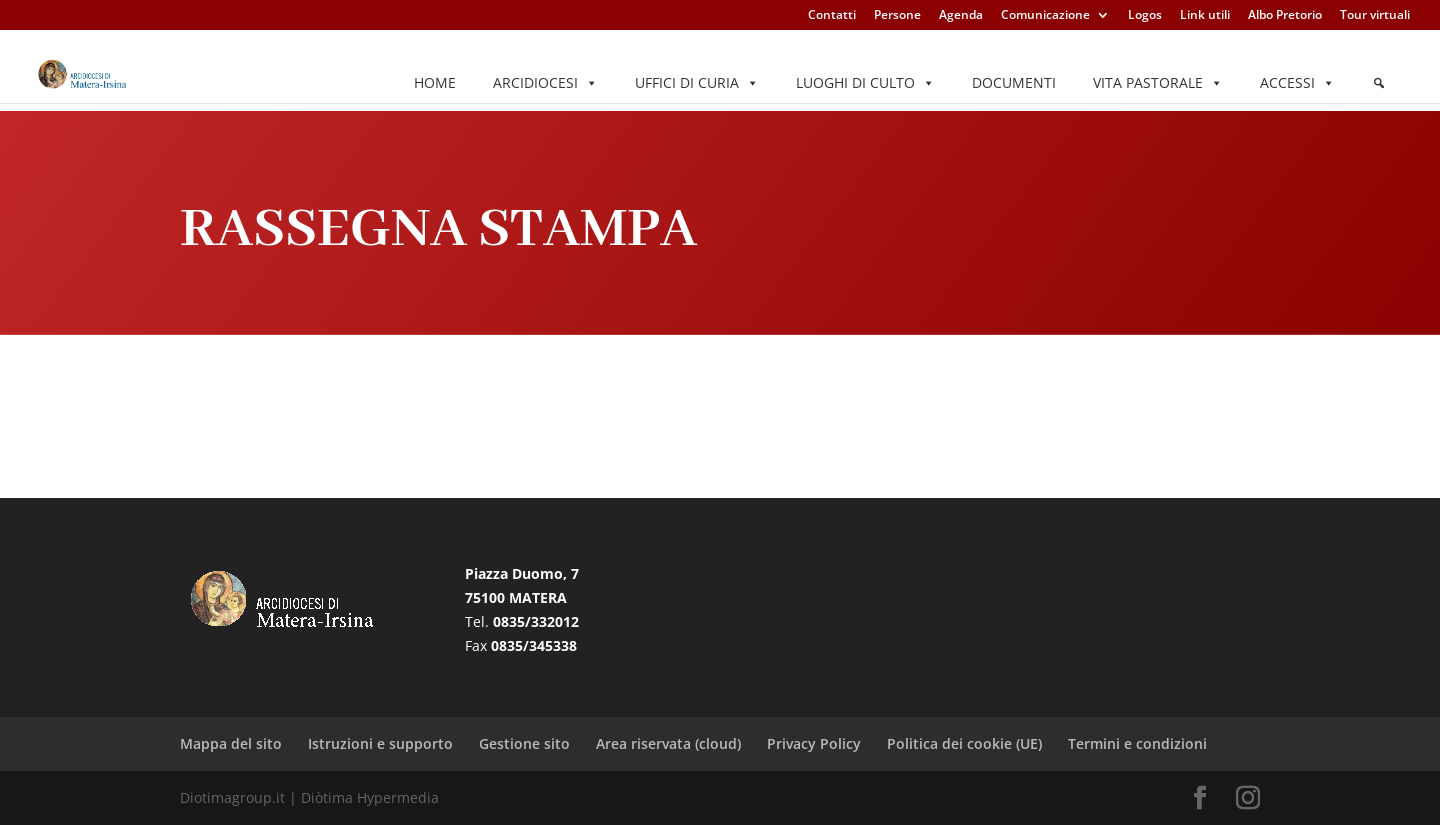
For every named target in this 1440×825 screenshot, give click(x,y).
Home (435, 82)
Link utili (1205, 16)
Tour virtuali (1375, 16)
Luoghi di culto (865, 83)
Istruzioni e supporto (380, 743)
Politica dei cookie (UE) (964, 743)
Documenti (1014, 82)
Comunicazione (1045, 16)
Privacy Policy (814, 743)
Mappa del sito (231, 743)
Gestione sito (524, 743)
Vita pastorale (1158, 83)
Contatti (832, 16)
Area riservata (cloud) (668, 743)
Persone (897, 16)
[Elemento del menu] (1379, 83)
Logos (1145, 16)
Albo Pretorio (1285, 16)
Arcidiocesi (545, 83)
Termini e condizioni (1137, 743)
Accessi (1297, 83)
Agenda (961, 16)
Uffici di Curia (697, 83)
